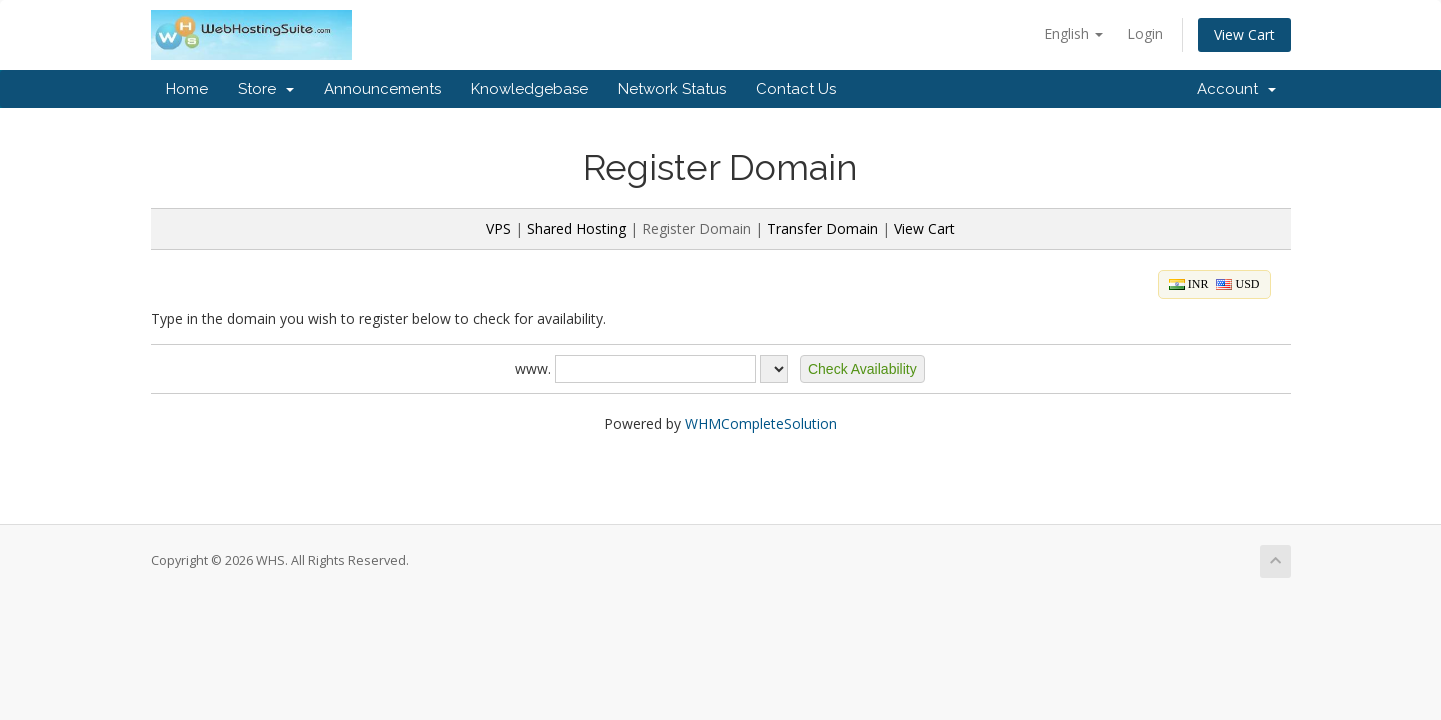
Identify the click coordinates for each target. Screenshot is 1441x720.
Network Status (672, 89)
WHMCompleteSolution (761, 423)
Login (1145, 33)
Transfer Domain (822, 228)
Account (1236, 89)
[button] (862, 369)
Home (187, 89)
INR (1189, 284)
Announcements (382, 89)
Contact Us (796, 89)
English (1073, 33)
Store (266, 89)
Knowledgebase (529, 89)
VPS (498, 228)
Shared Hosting (576, 228)
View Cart (1244, 34)
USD (1237, 284)
